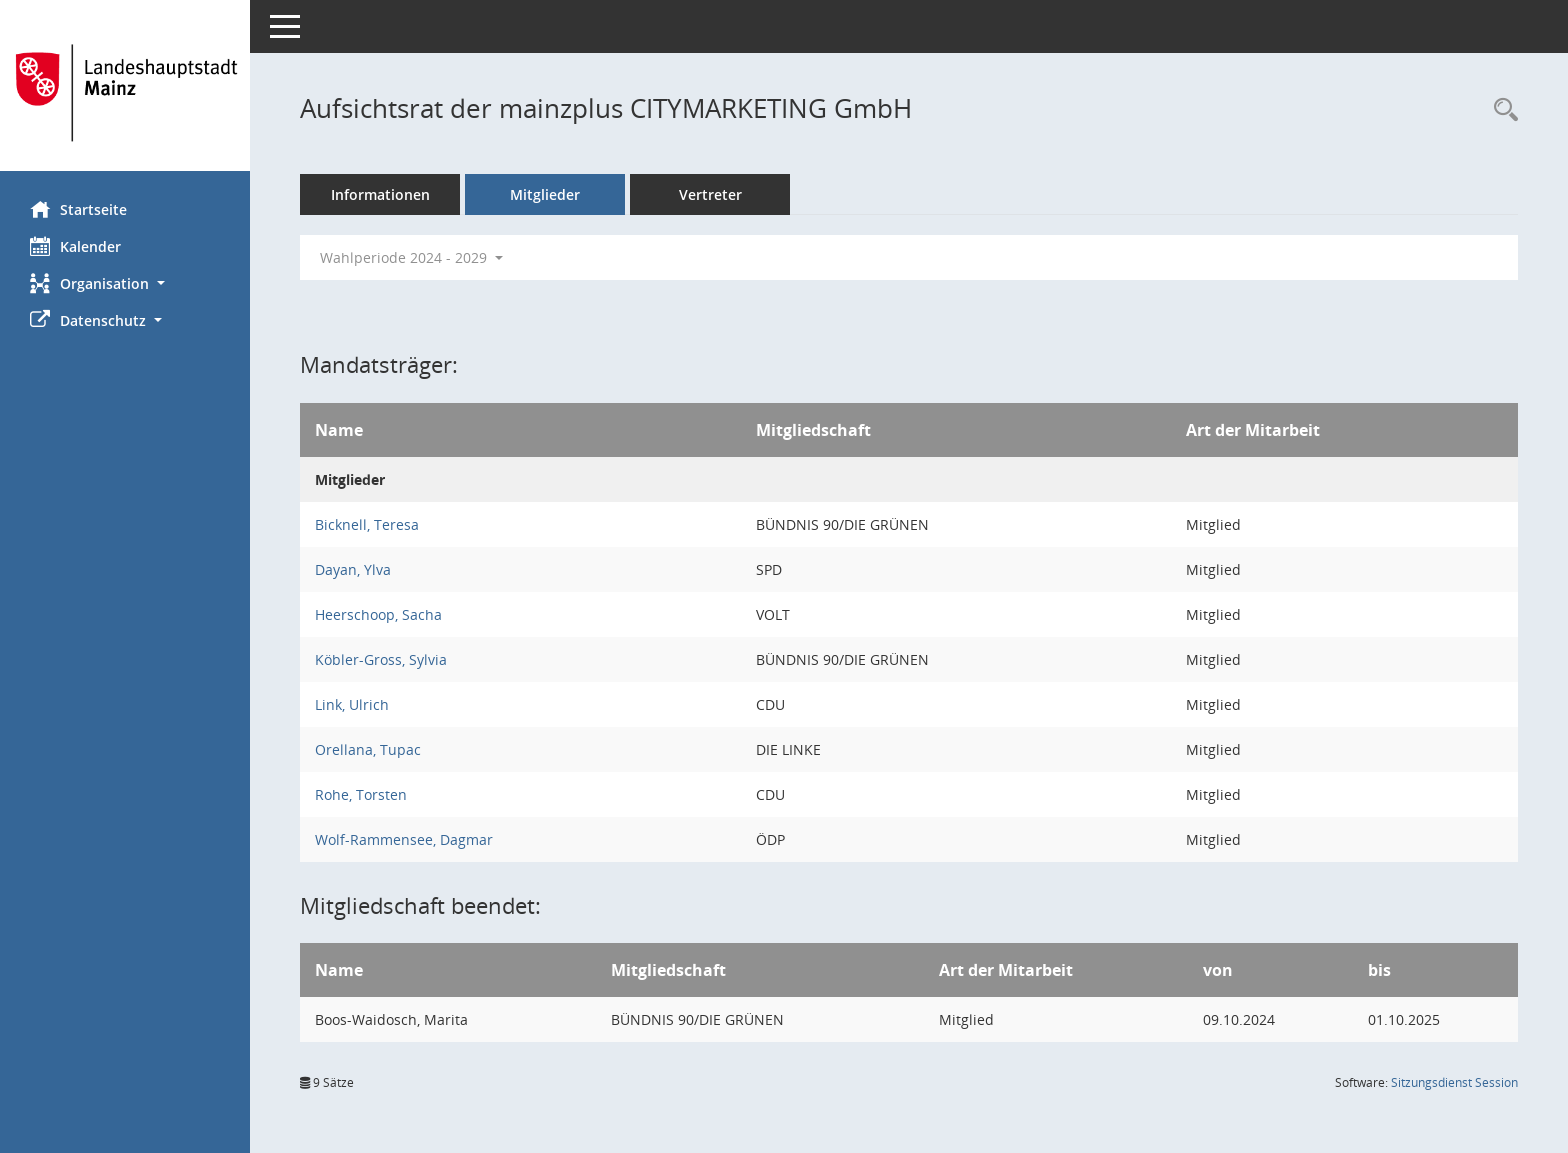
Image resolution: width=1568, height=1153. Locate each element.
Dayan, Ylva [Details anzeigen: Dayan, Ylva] (353, 569)
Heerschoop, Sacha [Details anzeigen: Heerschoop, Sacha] (378, 614)
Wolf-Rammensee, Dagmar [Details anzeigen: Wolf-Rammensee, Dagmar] (404, 839)
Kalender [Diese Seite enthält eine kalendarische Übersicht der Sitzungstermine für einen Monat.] (75, 246)
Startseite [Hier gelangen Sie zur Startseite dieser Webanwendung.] (78, 209)
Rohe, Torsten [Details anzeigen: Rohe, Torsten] (361, 794)
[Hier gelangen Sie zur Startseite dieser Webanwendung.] (125, 93)
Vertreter (710, 194)
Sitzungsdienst (1454, 1082)
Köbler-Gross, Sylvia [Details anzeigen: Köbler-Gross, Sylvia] (381, 659)
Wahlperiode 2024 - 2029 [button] (411, 257)
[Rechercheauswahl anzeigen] (1501, 110)
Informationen (380, 194)
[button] (125, 283)
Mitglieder (545, 194)
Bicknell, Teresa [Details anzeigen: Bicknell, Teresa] (367, 524)
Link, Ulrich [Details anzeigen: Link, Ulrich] (352, 704)
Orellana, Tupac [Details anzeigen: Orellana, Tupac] (368, 749)
